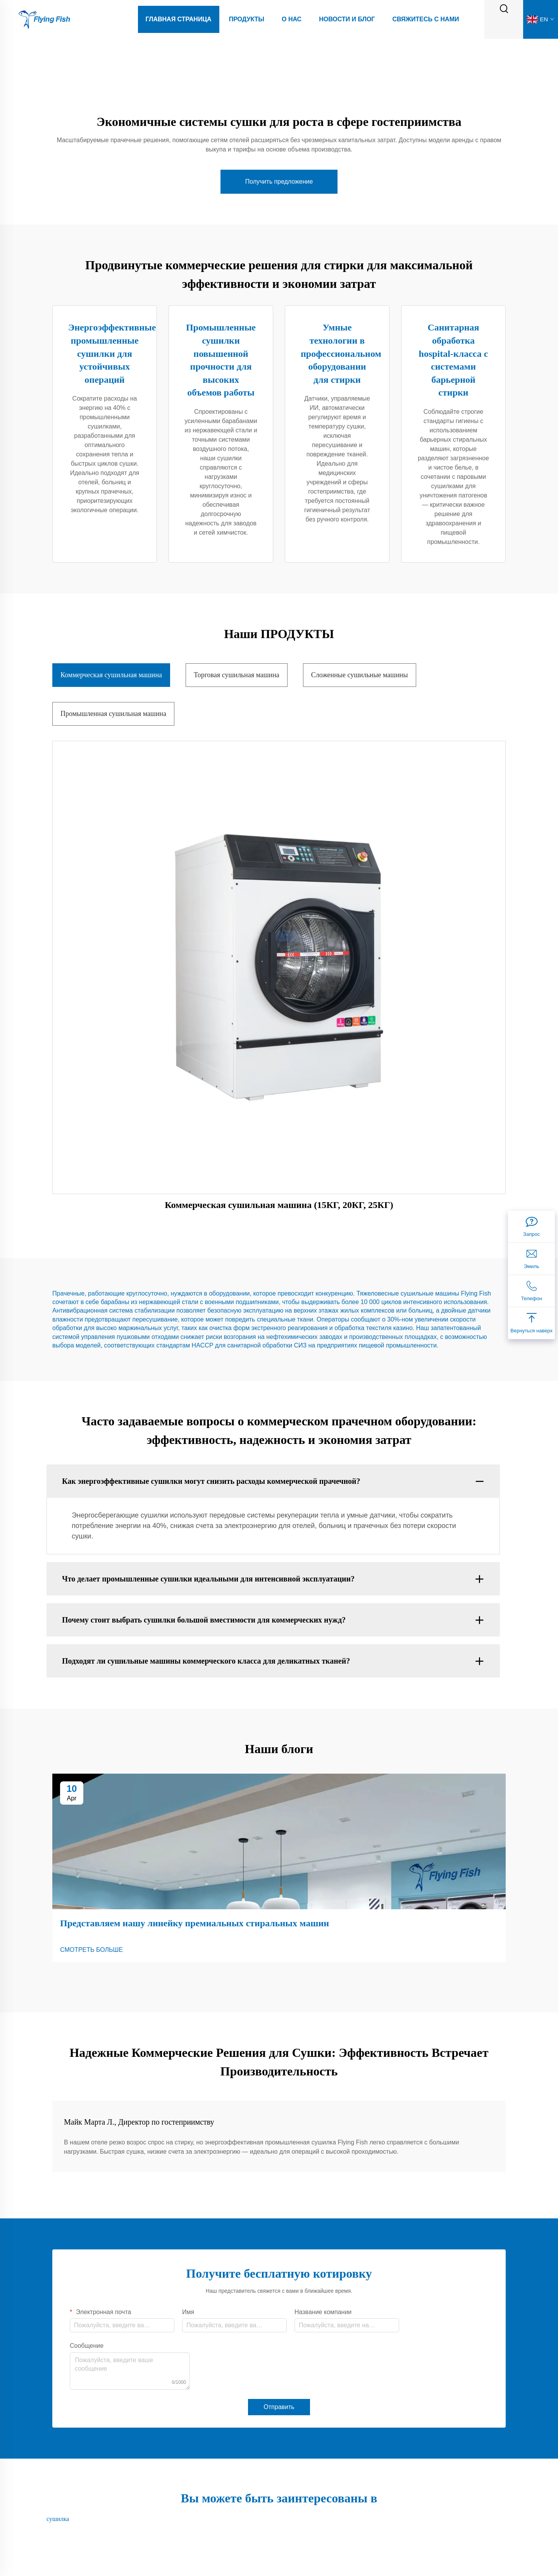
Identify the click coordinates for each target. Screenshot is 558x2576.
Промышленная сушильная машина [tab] (113, 714)
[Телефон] (531, 1291)
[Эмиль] (531, 1259)
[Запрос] (531, 1227)
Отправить (279, 2407)
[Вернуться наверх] (531, 1323)
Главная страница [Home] (179, 19)
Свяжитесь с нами (425, 19)
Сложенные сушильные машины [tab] (359, 675)
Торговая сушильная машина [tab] (236, 675)
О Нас (291, 19)
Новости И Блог (347, 19)
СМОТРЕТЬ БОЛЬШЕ (91, 1949)
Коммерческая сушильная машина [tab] (111, 675)
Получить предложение (279, 181)
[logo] (45, 18)
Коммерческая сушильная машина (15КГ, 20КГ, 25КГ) (279, 1205)
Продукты (246, 19)
